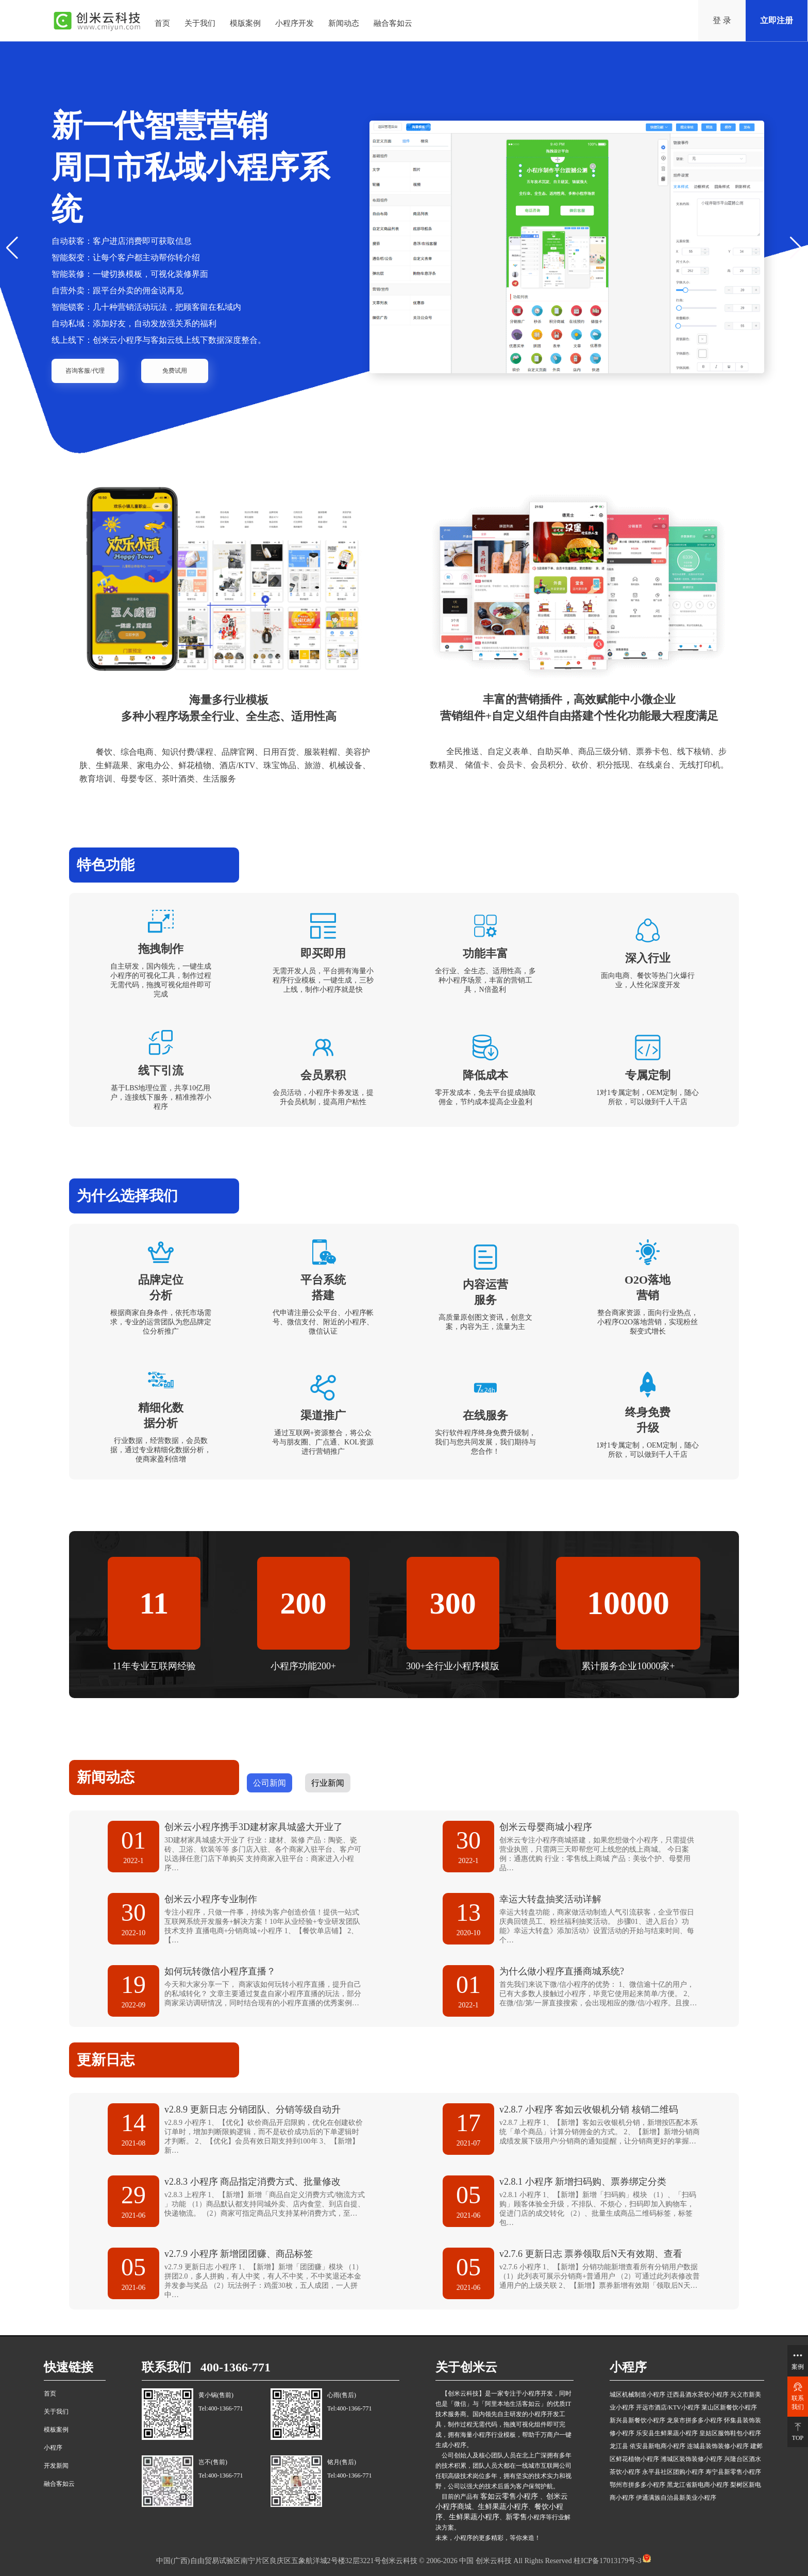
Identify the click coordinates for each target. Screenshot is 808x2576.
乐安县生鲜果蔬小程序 (667, 2433)
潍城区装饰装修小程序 (691, 2459)
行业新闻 (327, 1783)
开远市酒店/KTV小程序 (668, 2407)
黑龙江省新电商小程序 (698, 2484)
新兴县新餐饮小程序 (637, 2420)
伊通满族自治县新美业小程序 (676, 2497)
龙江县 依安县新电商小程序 (647, 2446)
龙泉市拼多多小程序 (694, 2420)
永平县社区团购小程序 (673, 2471)
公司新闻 (269, 1783)
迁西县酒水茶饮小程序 (698, 2394)
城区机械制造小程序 (637, 2394)
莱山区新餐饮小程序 (729, 2407)
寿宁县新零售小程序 (733, 2471)
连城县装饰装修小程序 (718, 2446)
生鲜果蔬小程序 (503, 2507)
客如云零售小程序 (510, 2496)
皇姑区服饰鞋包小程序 (730, 2433)
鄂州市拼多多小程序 (637, 2484)
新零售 (516, 2517)
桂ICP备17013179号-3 (607, 2561)
